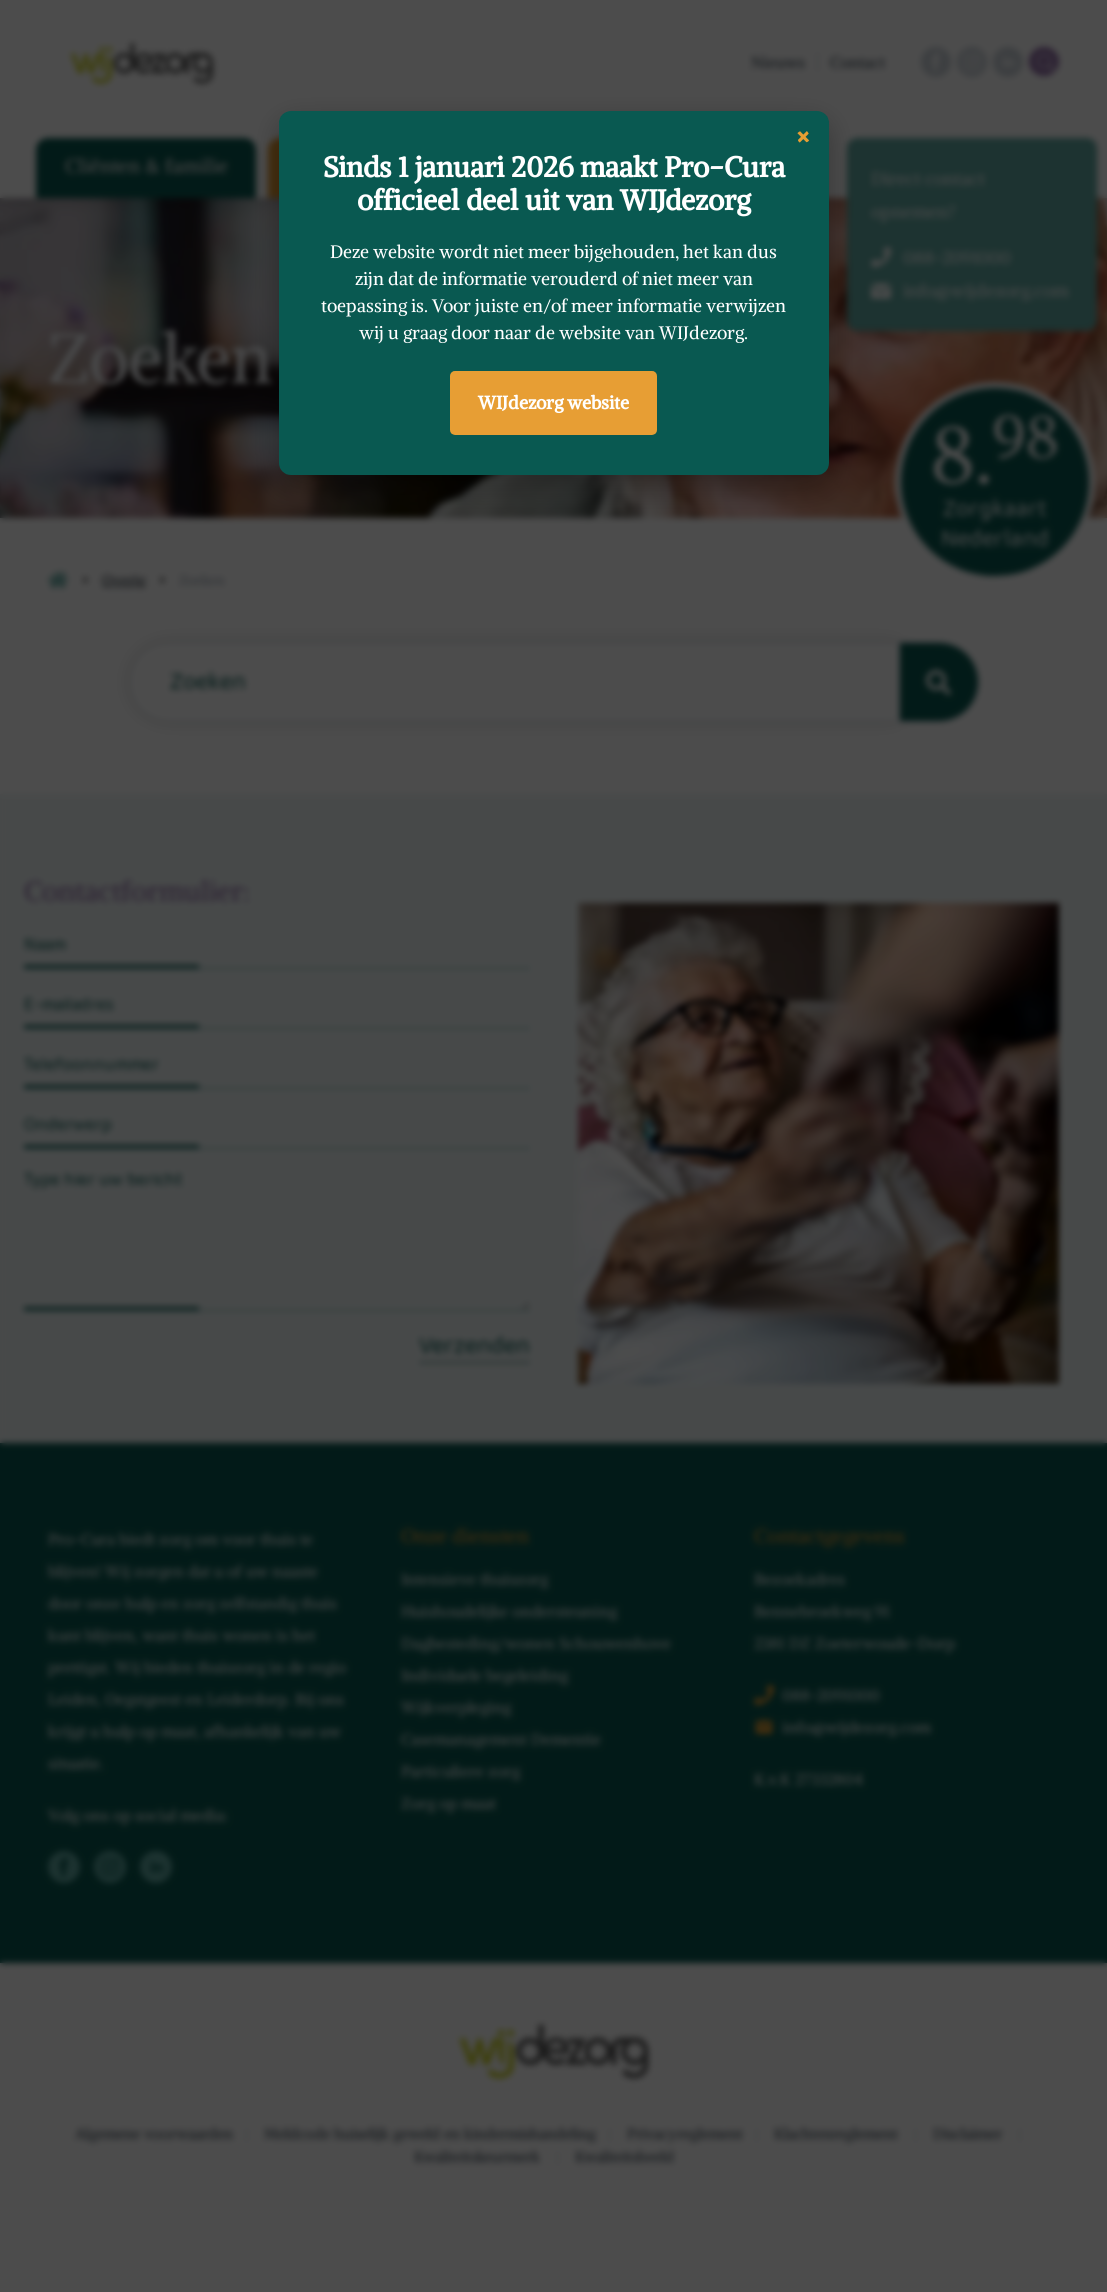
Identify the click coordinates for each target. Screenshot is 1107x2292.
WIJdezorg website (553, 402)
